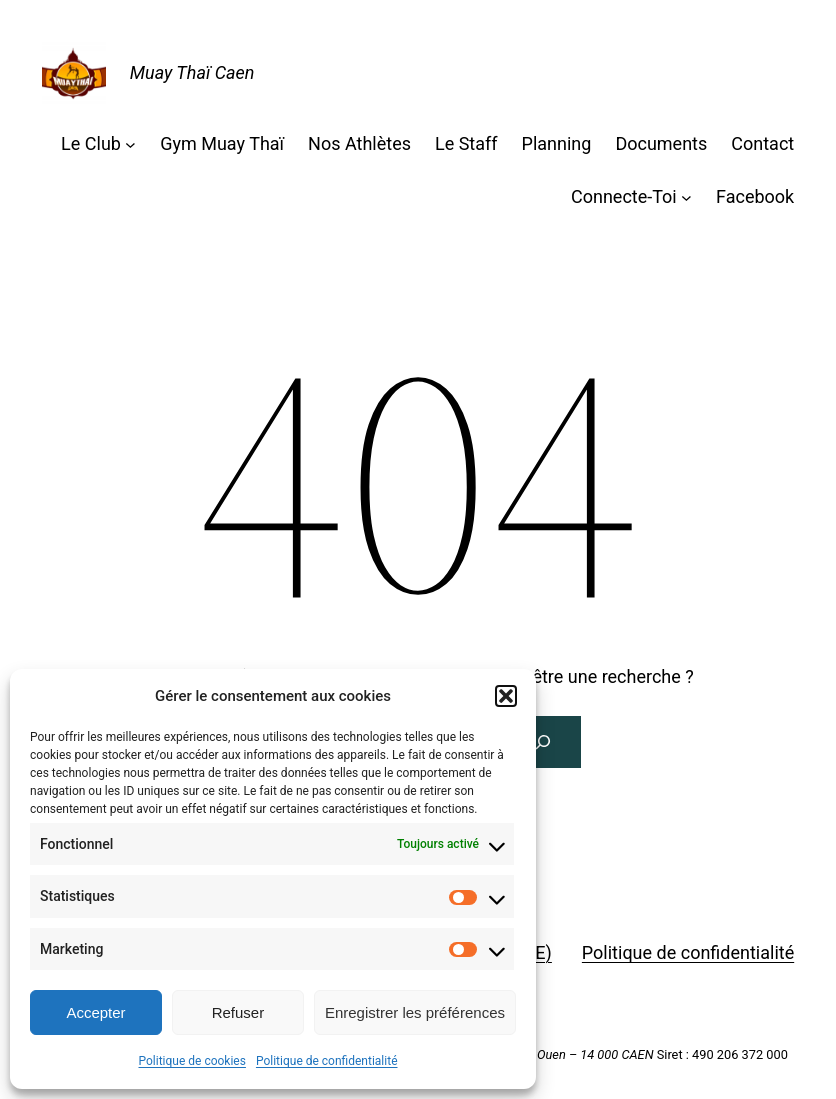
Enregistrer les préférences (415, 1012)
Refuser (238, 1012)
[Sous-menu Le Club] (130, 144)
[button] (506, 696)
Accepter (95, 1012)
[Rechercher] (543, 742)
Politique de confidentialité (327, 1061)
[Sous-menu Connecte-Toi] (686, 197)
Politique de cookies (192, 1061)
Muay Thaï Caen (192, 72)
